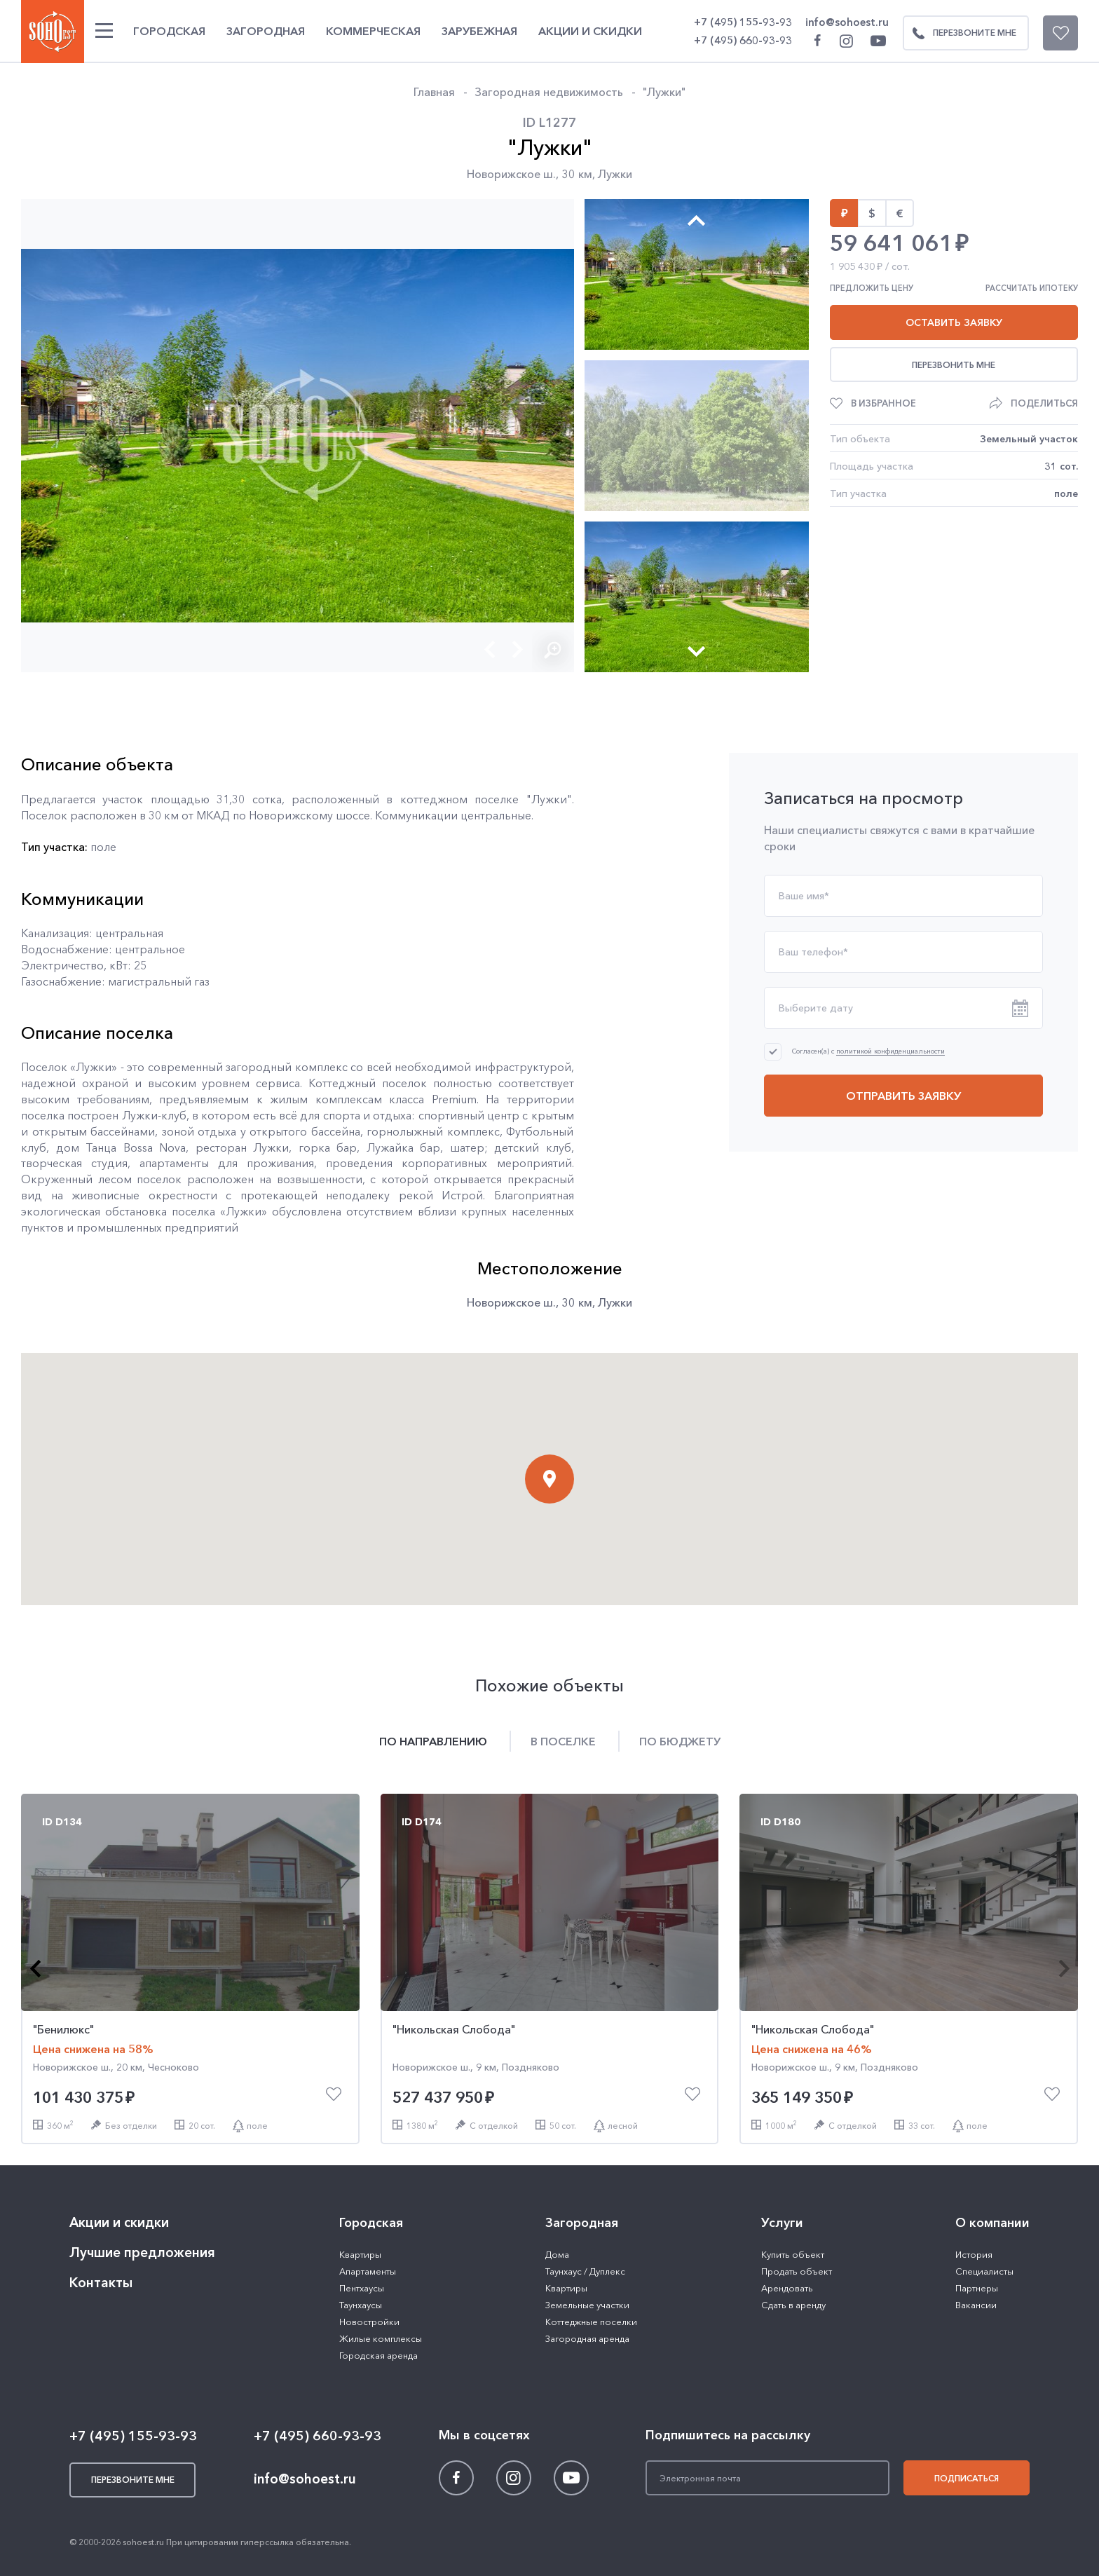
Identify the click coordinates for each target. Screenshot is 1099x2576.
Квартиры (360, 2254)
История (973, 2254)
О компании (992, 2222)
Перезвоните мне (960, 33)
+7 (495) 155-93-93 (743, 22)
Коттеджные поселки (591, 2321)
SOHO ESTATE (52, 31)
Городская (169, 31)
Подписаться (966, 2478)
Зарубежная (479, 31)
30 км (576, 174)
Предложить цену (871, 288)
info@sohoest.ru (847, 22)
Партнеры (976, 2288)
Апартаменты (367, 2271)
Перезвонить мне (953, 365)
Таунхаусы (360, 2304)
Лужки (615, 174)
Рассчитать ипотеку (1031, 288)
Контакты (100, 2283)
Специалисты (984, 2271)
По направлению (433, 1741)
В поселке (563, 1741)
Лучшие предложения (142, 2252)
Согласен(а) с (868, 1051)
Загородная (265, 31)
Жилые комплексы (380, 2338)
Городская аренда (378, 2355)
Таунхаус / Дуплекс (585, 2271)
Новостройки (369, 2321)
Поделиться (1044, 403)
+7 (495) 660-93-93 (743, 40)
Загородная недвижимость (549, 92)
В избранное (883, 403)
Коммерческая (373, 31)
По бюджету (680, 1741)
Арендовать (787, 2288)
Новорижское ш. (511, 174)
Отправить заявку (903, 1096)
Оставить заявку (954, 322)
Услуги (782, 2222)
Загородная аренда (587, 2338)
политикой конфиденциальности (890, 1052)
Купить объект (792, 2254)
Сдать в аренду (793, 2304)
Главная (434, 92)
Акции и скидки (590, 31)
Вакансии (976, 2304)
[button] (490, 649)
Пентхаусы (361, 2288)
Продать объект (796, 2271)
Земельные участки (587, 2304)
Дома (557, 2254)
